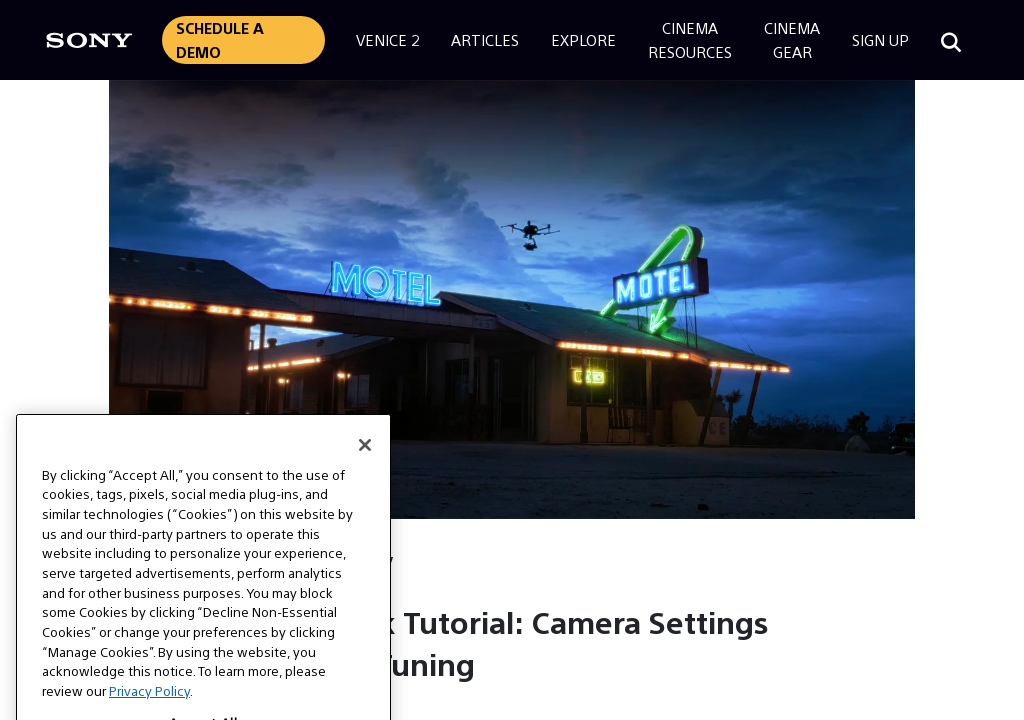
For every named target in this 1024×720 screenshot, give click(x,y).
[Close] (365, 469)
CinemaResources (690, 39)
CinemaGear (792, 39)
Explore (583, 39)
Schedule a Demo (220, 39)
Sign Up (880, 39)
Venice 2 (387, 39)
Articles (485, 39)
